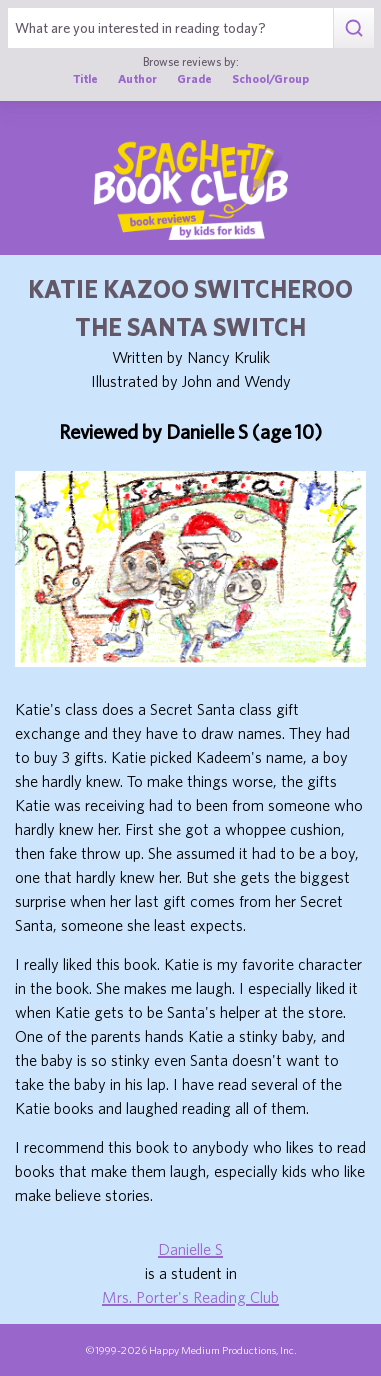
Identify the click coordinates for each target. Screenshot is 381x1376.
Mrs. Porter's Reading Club (190, 1297)
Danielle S (190, 1249)
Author (137, 78)
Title (85, 78)
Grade (194, 78)
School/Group (270, 78)
